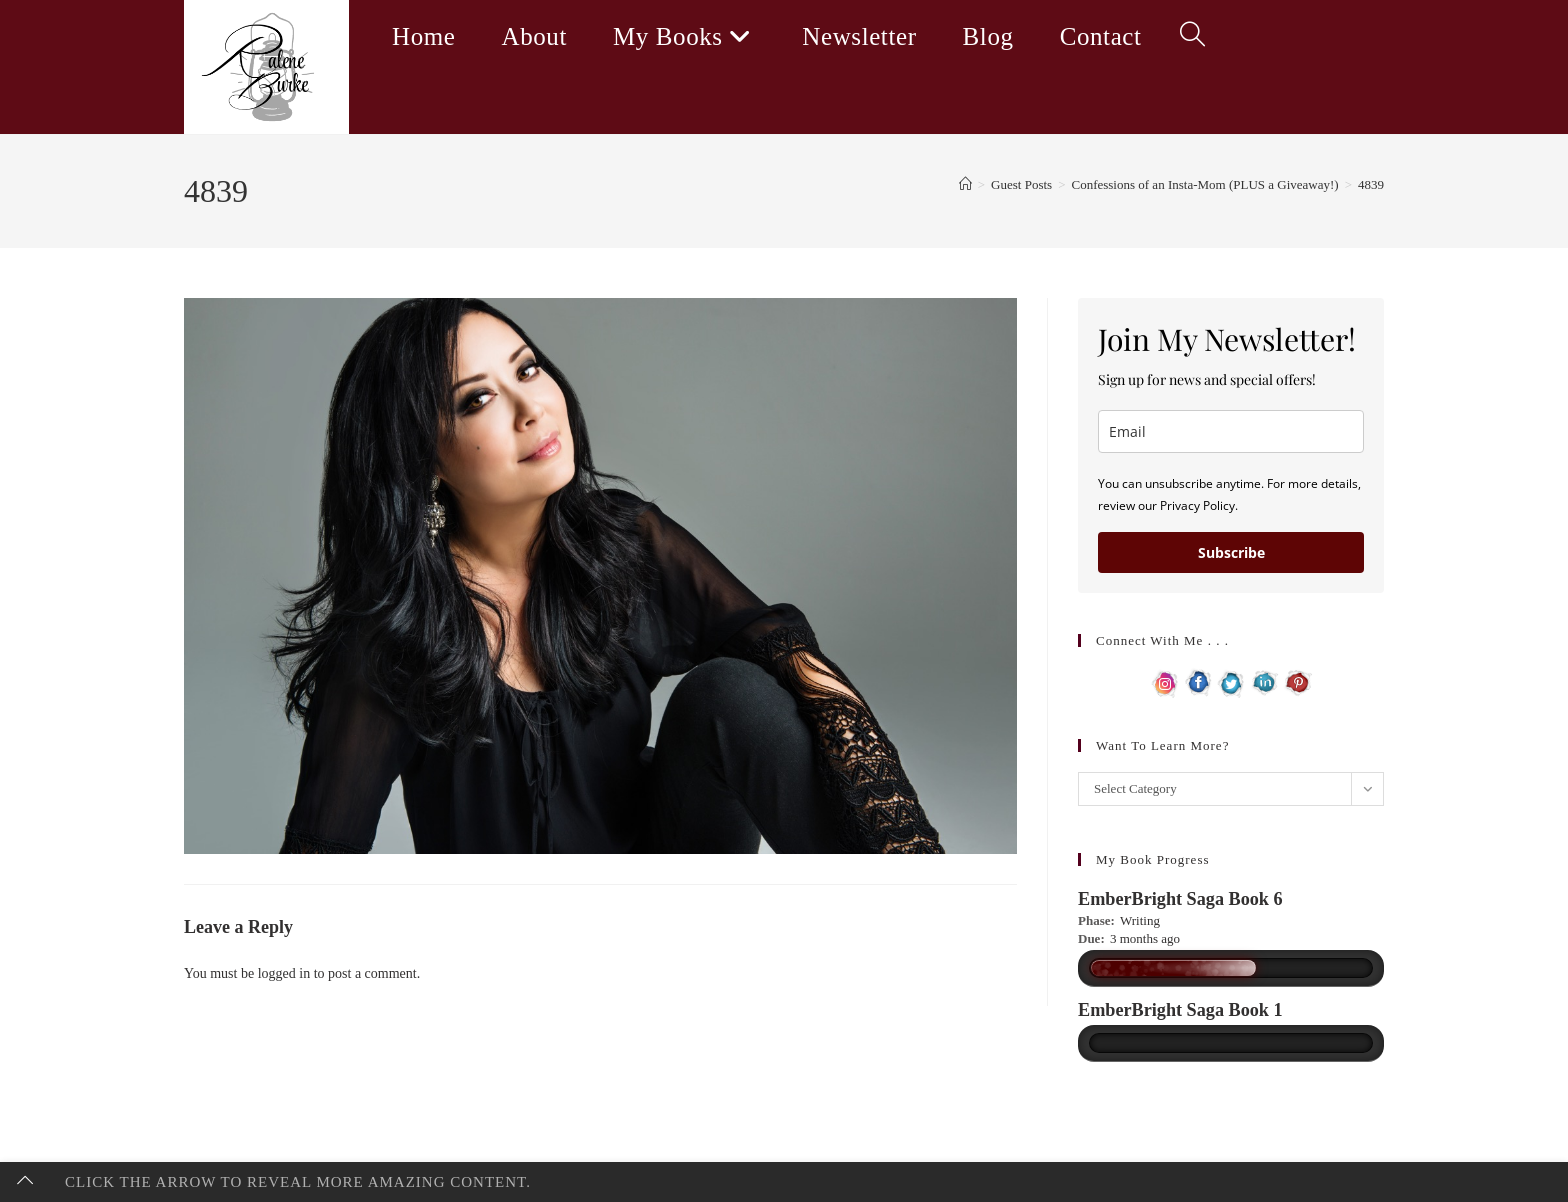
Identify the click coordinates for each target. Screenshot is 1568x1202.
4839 (1371, 184)
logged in (284, 973)
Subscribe (1231, 552)
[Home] (965, 184)
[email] (1231, 431)
